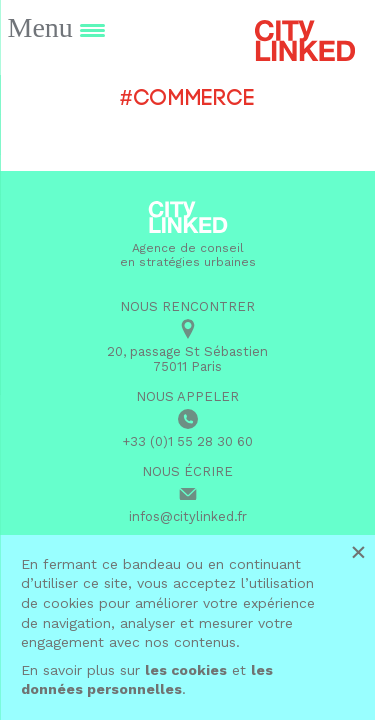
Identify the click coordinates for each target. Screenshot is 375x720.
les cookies (186, 670)
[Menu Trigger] (56, 27)
